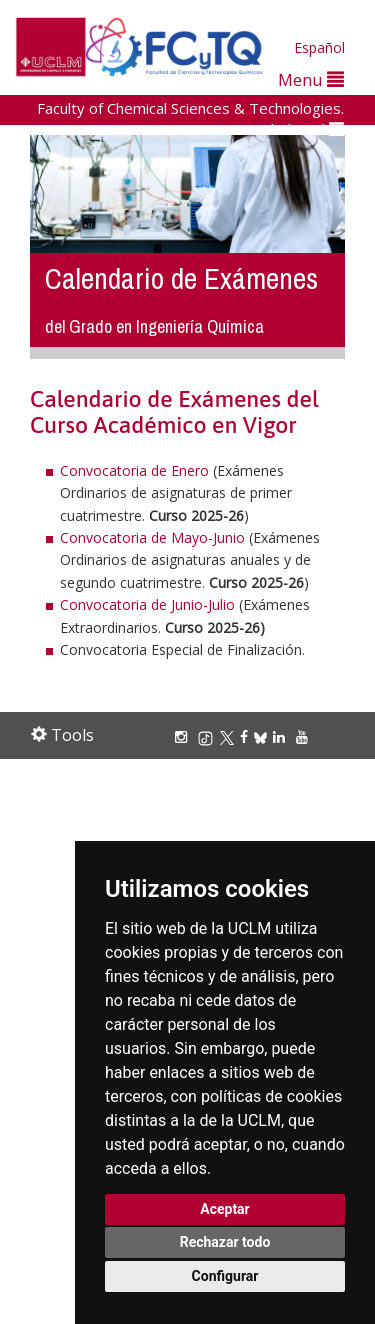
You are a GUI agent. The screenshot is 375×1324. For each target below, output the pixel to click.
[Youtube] (305, 736)
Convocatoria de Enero (134, 470)
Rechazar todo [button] (225, 1242)
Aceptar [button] (225, 1209)
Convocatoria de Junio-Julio (147, 604)
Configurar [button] (225, 1276)
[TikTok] (208, 736)
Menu (311, 79)
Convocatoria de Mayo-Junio (152, 537)
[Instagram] (184, 736)
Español (319, 47)
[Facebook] (247, 736)
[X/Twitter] (230, 736)
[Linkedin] (279, 736)
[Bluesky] (263, 736)
